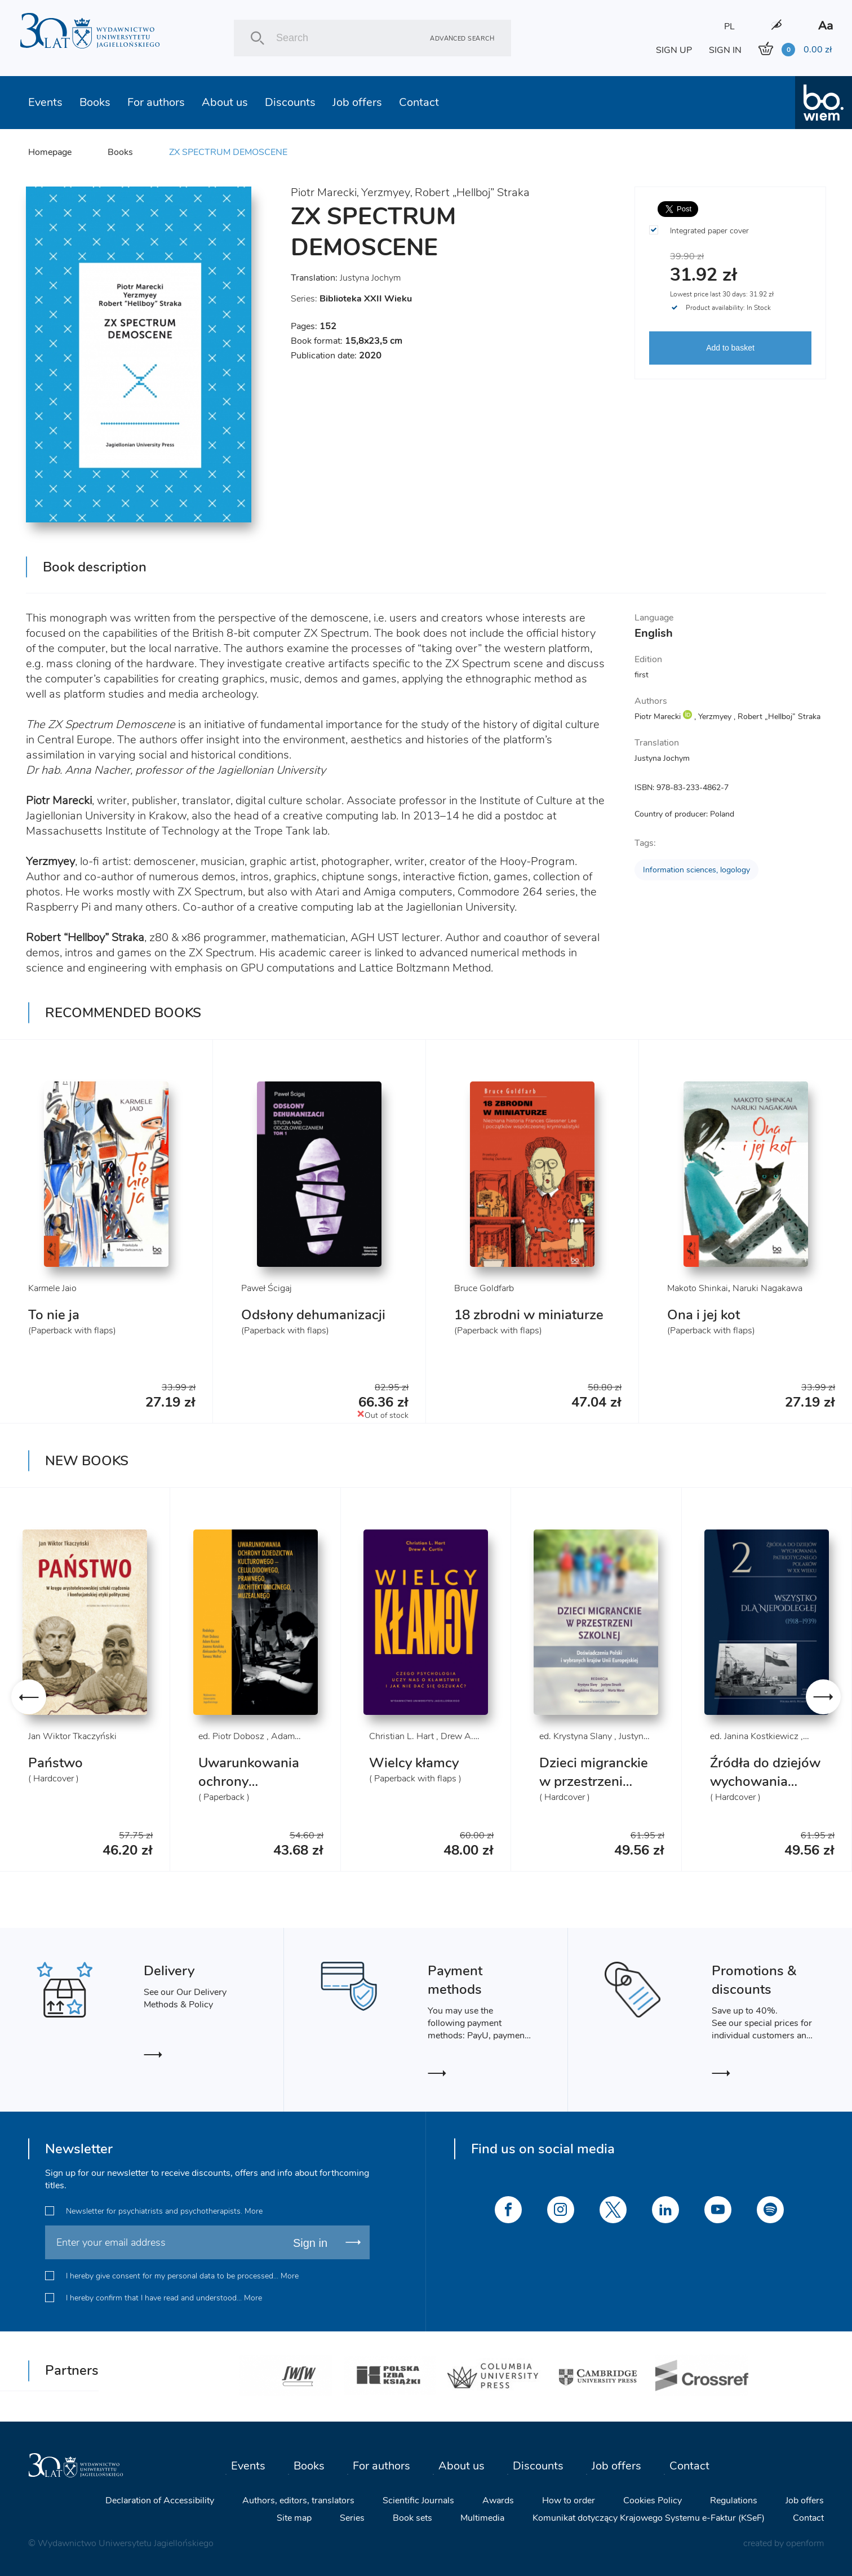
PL (729, 26)
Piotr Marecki (324, 192)
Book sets (412, 2518)
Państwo (55, 1763)
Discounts (290, 102)
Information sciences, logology (696, 869)
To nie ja (53, 1315)
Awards (498, 2500)
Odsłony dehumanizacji (313, 1315)
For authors (156, 102)
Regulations (733, 2500)
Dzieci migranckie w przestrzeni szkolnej (593, 1781)
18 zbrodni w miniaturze (529, 1315)
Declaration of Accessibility (159, 2500)
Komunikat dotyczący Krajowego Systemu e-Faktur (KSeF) (648, 2518)
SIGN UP (674, 50)
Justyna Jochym (370, 278)
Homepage (50, 152)
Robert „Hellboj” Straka (472, 192)
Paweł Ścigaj (266, 1288)
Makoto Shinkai (697, 1288)
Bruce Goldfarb (484, 1288)
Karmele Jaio (52, 1288)
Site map (294, 2518)
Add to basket (730, 347)
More (254, 2211)
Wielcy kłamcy (414, 1763)
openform (805, 2543)
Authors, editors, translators (298, 2500)
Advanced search (462, 38)
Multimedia (482, 2518)
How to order (568, 2500)
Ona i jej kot (703, 1315)
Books (94, 102)
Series (352, 2518)
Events (45, 102)
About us (225, 102)
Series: (351, 298)
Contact (419, 102)
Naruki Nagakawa (767, 1288)
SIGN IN (725, 50)
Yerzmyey (385, 192)
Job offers (357, 102)
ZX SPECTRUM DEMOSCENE (228, 152)
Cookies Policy (652, 2500)
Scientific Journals (418, 2500)
